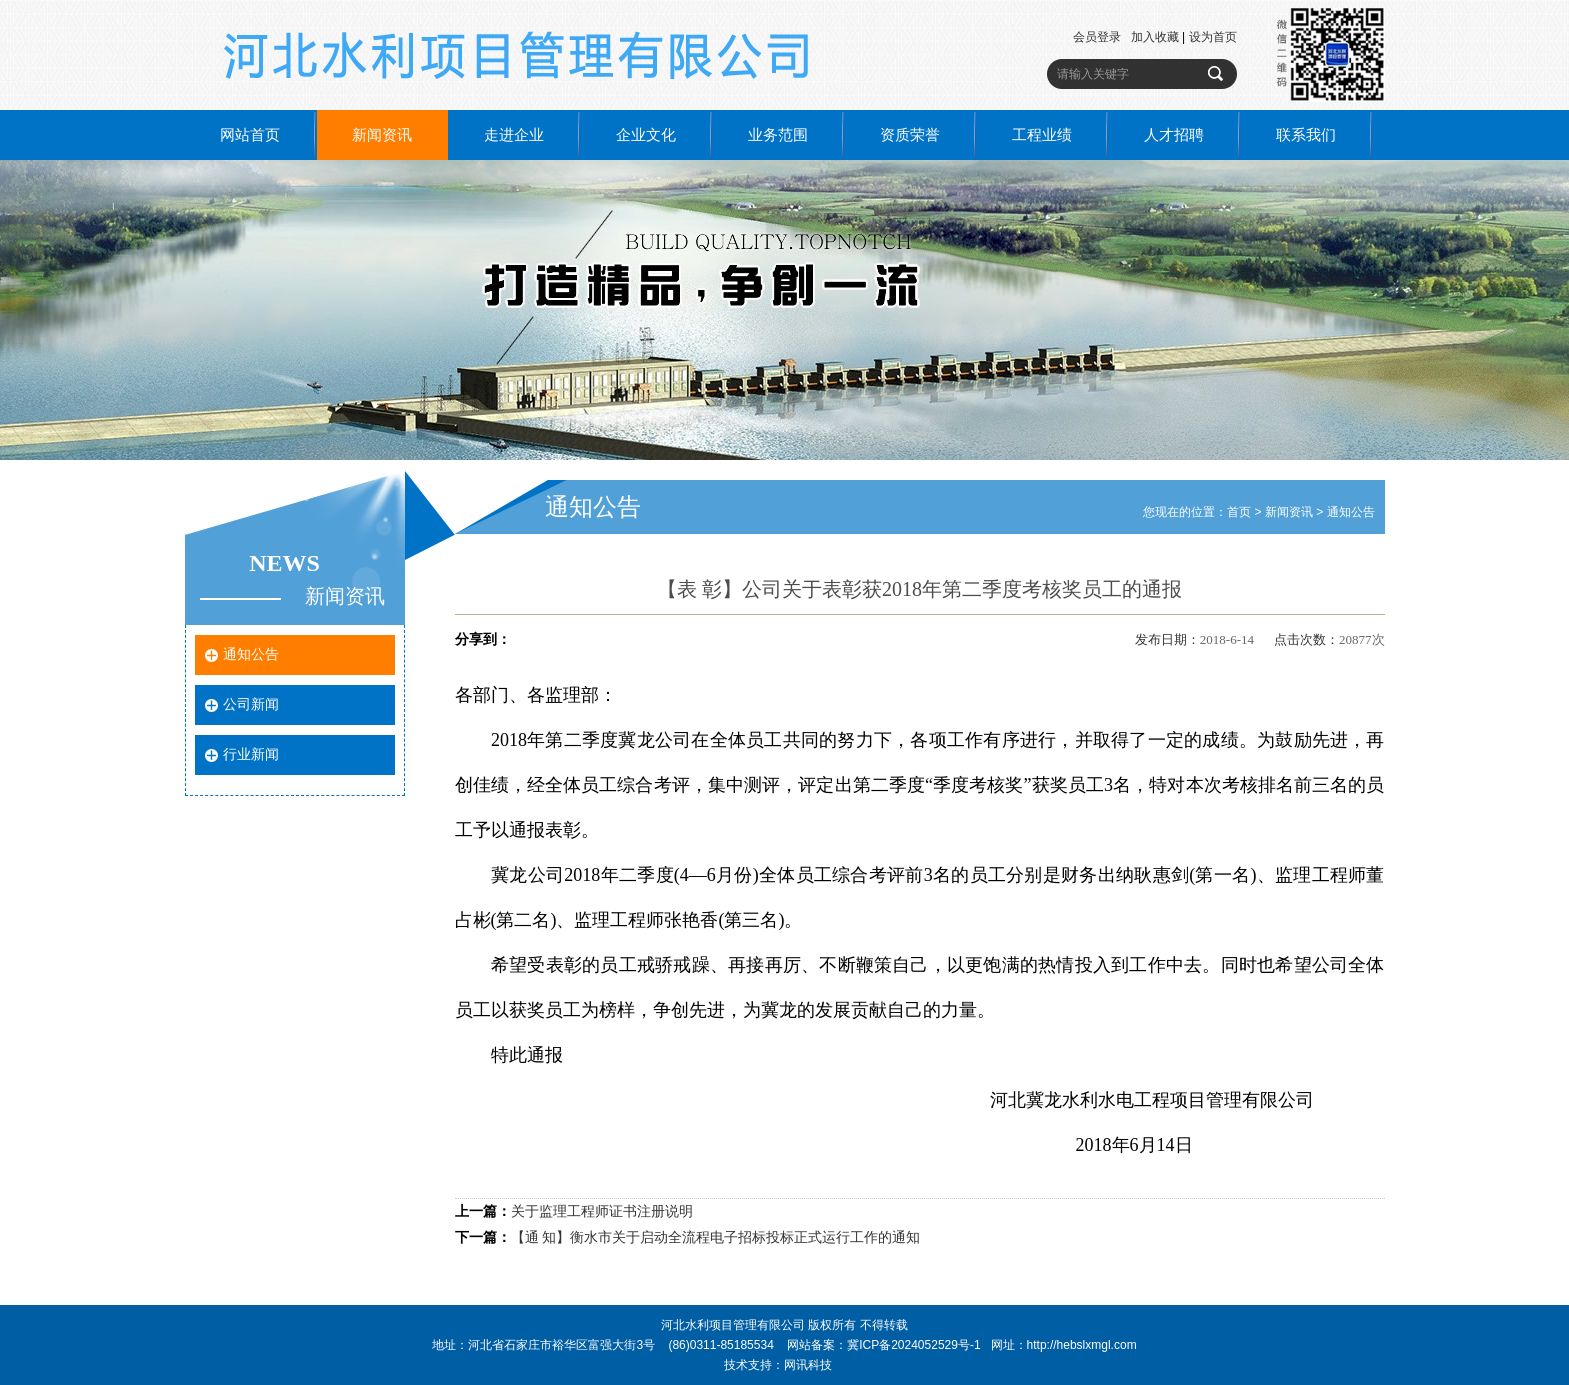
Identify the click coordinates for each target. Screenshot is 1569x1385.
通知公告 (251, 654)
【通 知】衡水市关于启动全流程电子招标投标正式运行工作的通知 (716, 1237)
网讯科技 (808, 1365)
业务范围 (778, 135)
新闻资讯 (382, 135)
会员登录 (1097, 37)
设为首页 (1213, 37)
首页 (1239, 512)
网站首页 (250, 135)
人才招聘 (1174, 135)
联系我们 (1306, 135)
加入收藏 (1155, 37)
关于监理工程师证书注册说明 (602, 1211)
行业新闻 (251, 754)
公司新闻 (251, 704)
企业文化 (646, 135)
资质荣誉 (910, 135)
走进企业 (514, 135)
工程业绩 (1042, 135)
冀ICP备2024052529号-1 (913, 1345)
